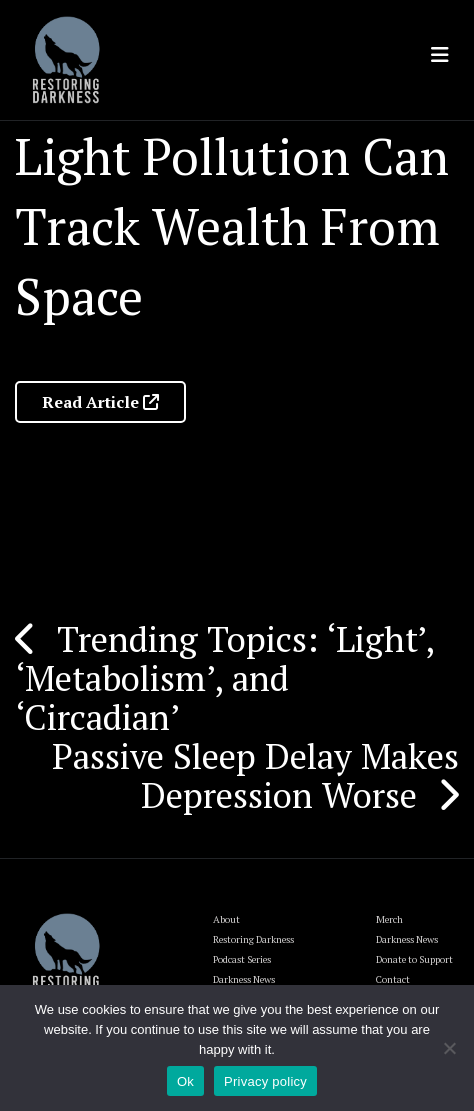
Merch (389, 919)
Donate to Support (414, 959)
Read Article (100, 402)
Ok (185, 1081)
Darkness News (407, 939)
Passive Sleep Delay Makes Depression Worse (255, 775)
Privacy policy (265, 1081)
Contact (393, 979)
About (226, 919)
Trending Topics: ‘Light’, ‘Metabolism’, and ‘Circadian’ (224, 678)
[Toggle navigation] (440, 55)
